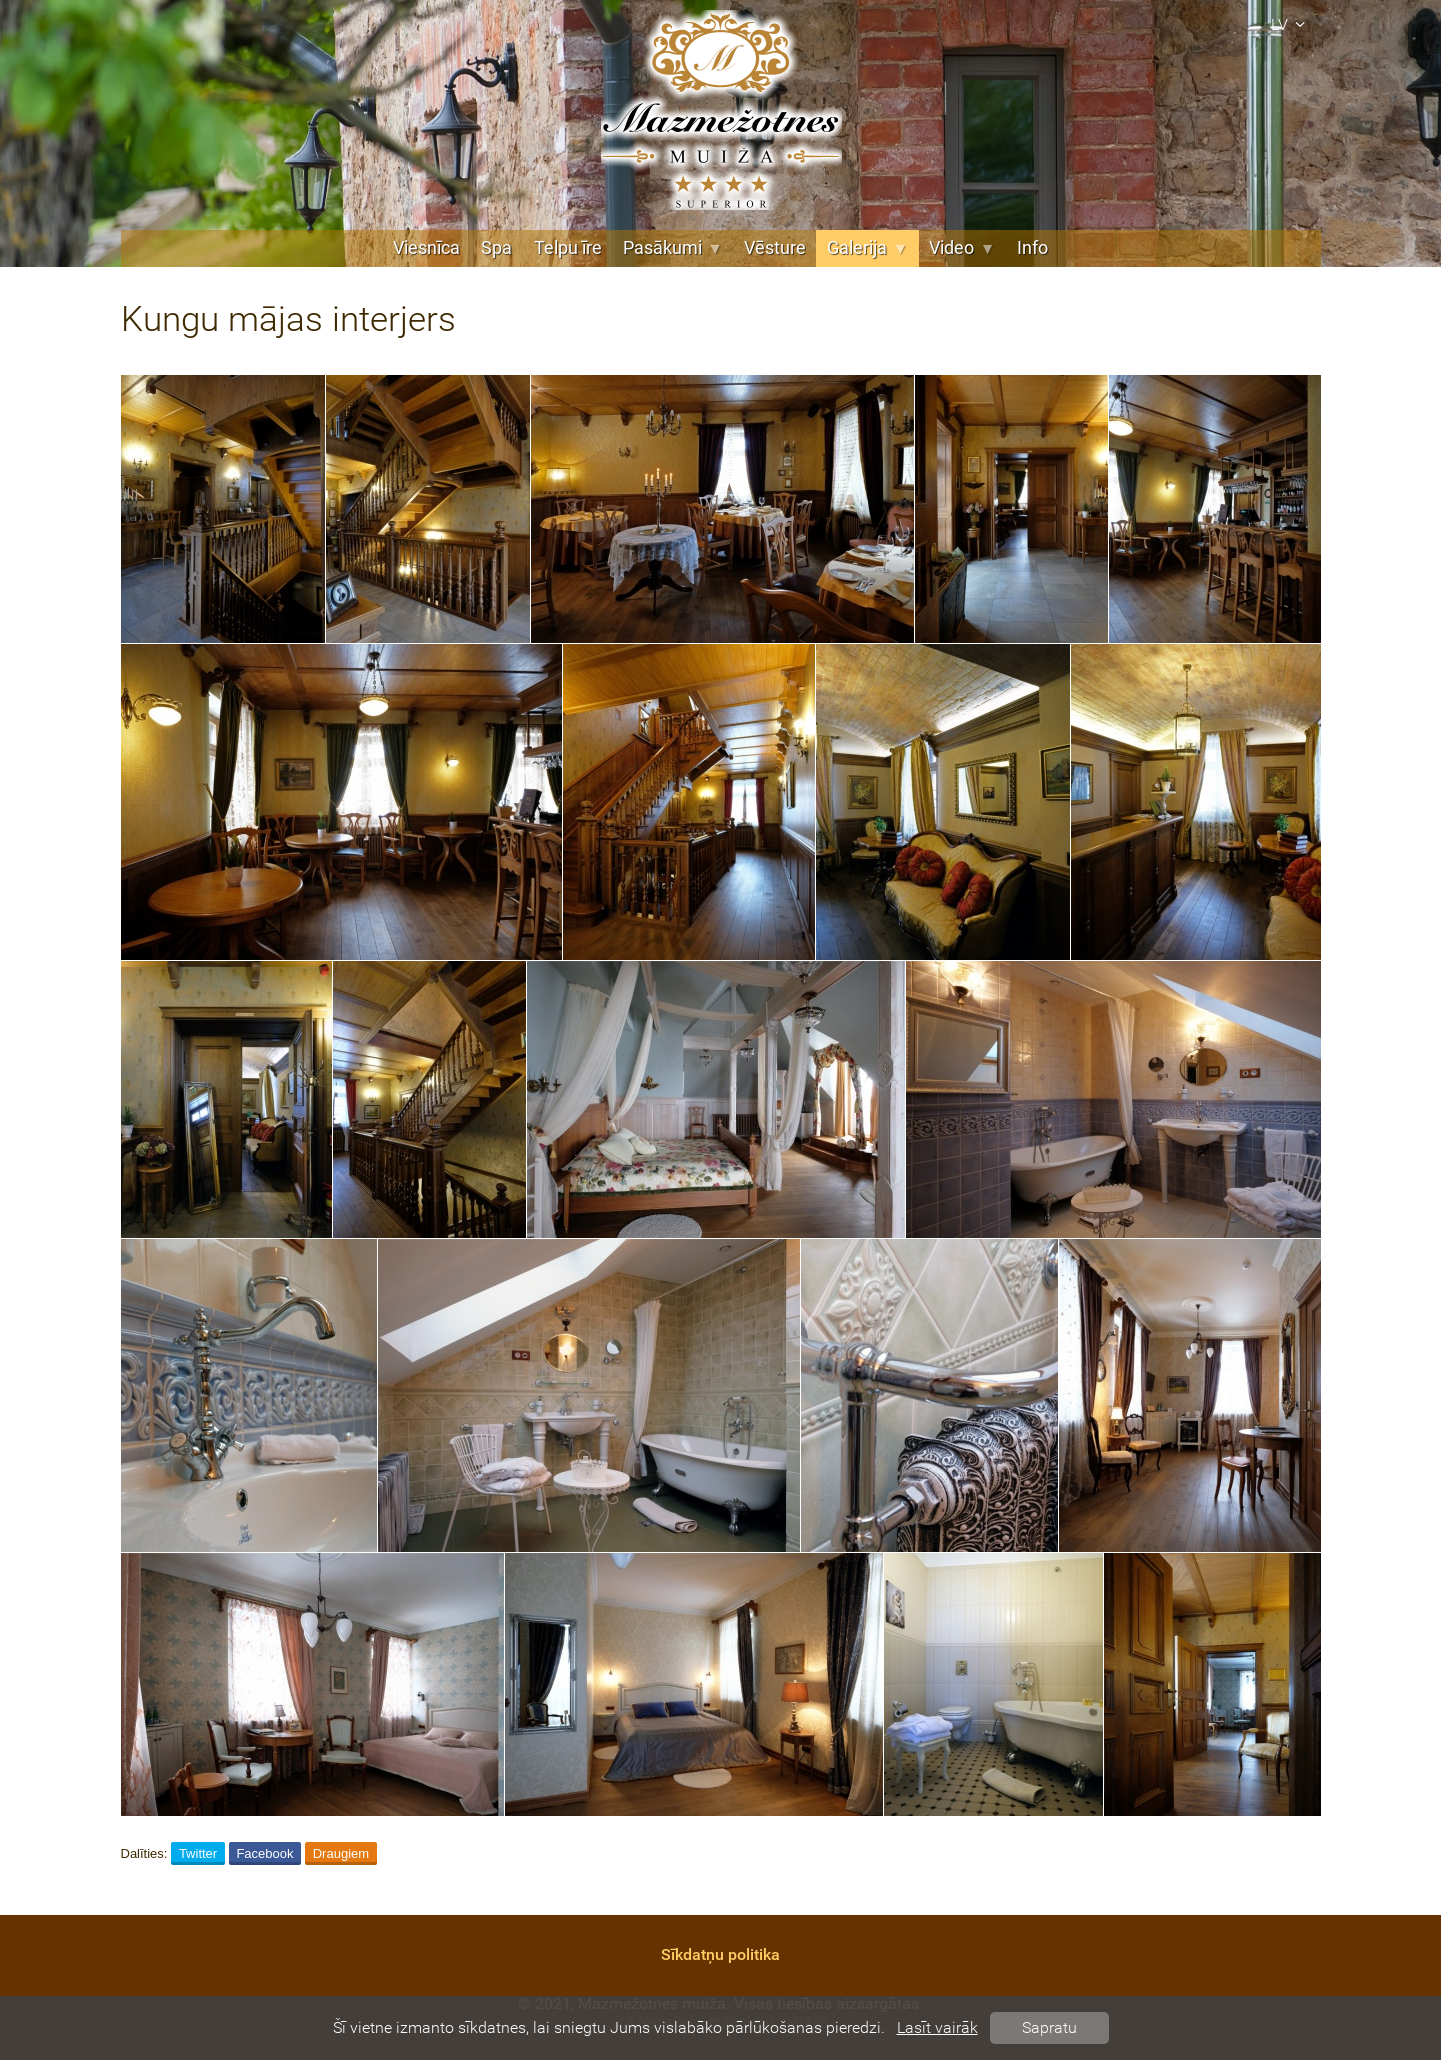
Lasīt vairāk (937, 2027)
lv (1291, 24)
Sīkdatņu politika (720, 1954)
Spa (496, 248)
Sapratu (1049, 2027)
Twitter (198, 1853)
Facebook (264, 1853)
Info (1032, 248)
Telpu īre (568, 248)
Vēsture (775, 248)
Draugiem (341, 1853)
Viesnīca (426, 248)
